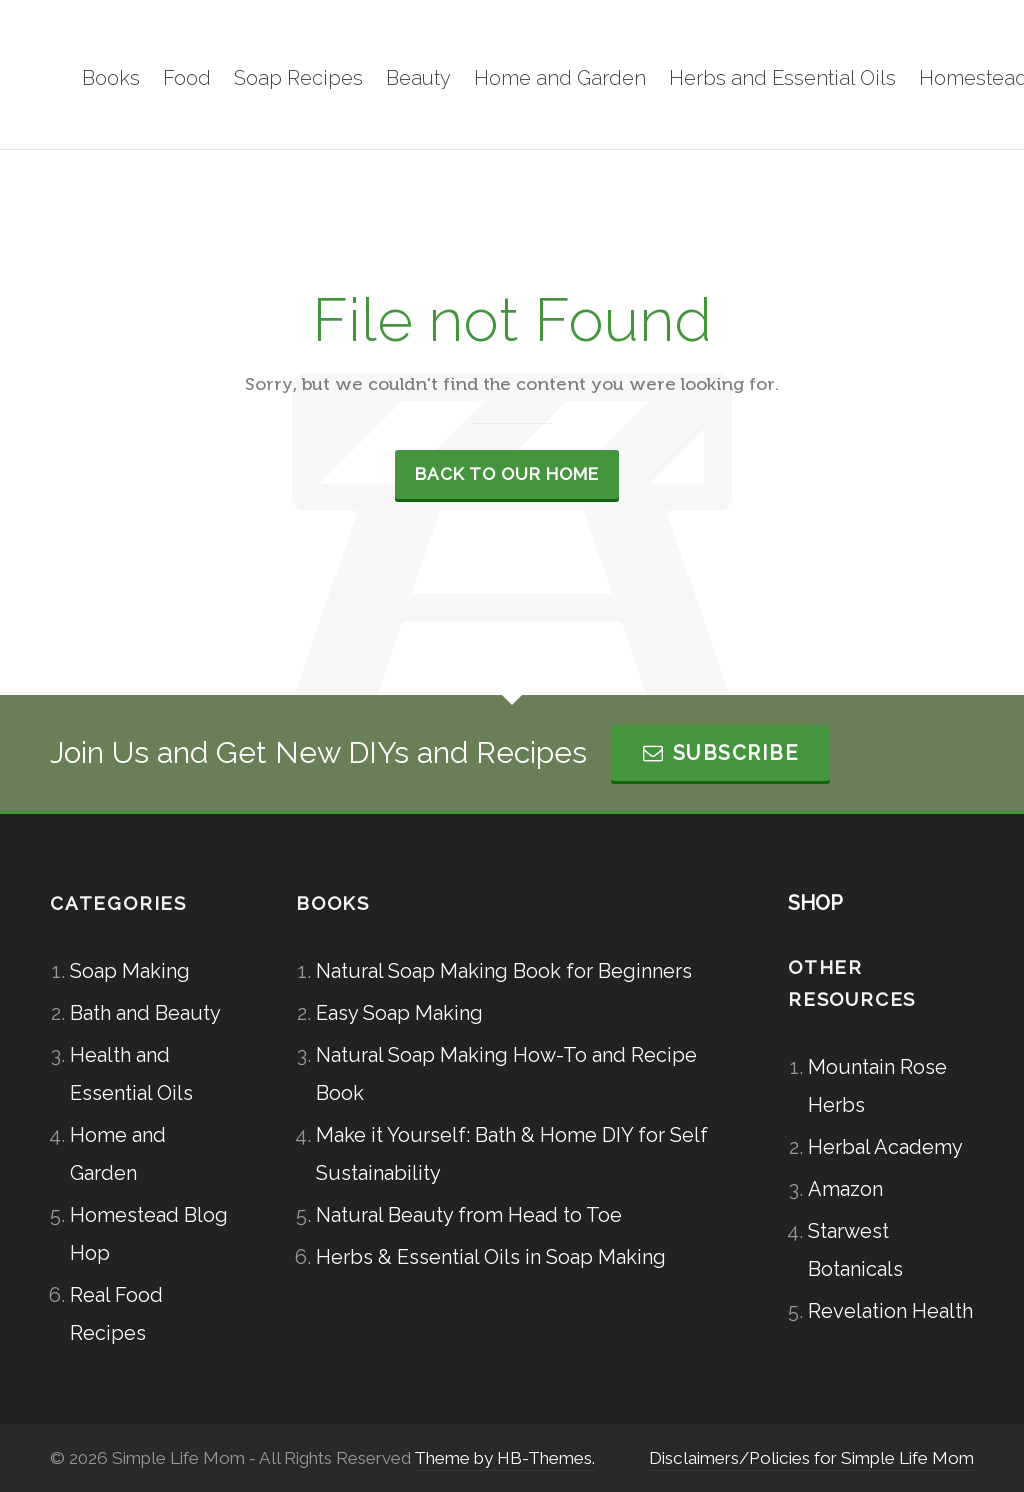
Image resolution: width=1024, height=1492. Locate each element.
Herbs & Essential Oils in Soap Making (491, 1257)
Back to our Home (507, 474)
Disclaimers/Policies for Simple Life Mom (811, 1458)
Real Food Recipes (116, 1314)
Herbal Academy (885, 1147)
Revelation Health (890, 1311)
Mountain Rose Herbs (877, 1086)
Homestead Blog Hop (149, 1234)
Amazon (845, 1189)
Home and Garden (118, 1154)
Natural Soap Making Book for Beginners (504, 971)
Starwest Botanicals (855, 1250)
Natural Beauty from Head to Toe (469, 1215)
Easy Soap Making (399, 1013)
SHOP (815, 903)
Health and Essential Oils (131, 1074)
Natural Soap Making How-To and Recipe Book (506, 1074)
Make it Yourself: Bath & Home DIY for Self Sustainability (512, 1154)
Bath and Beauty (145, 1013)
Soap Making (130, 971)
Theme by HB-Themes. (504, 1458)
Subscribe (720, 753)
